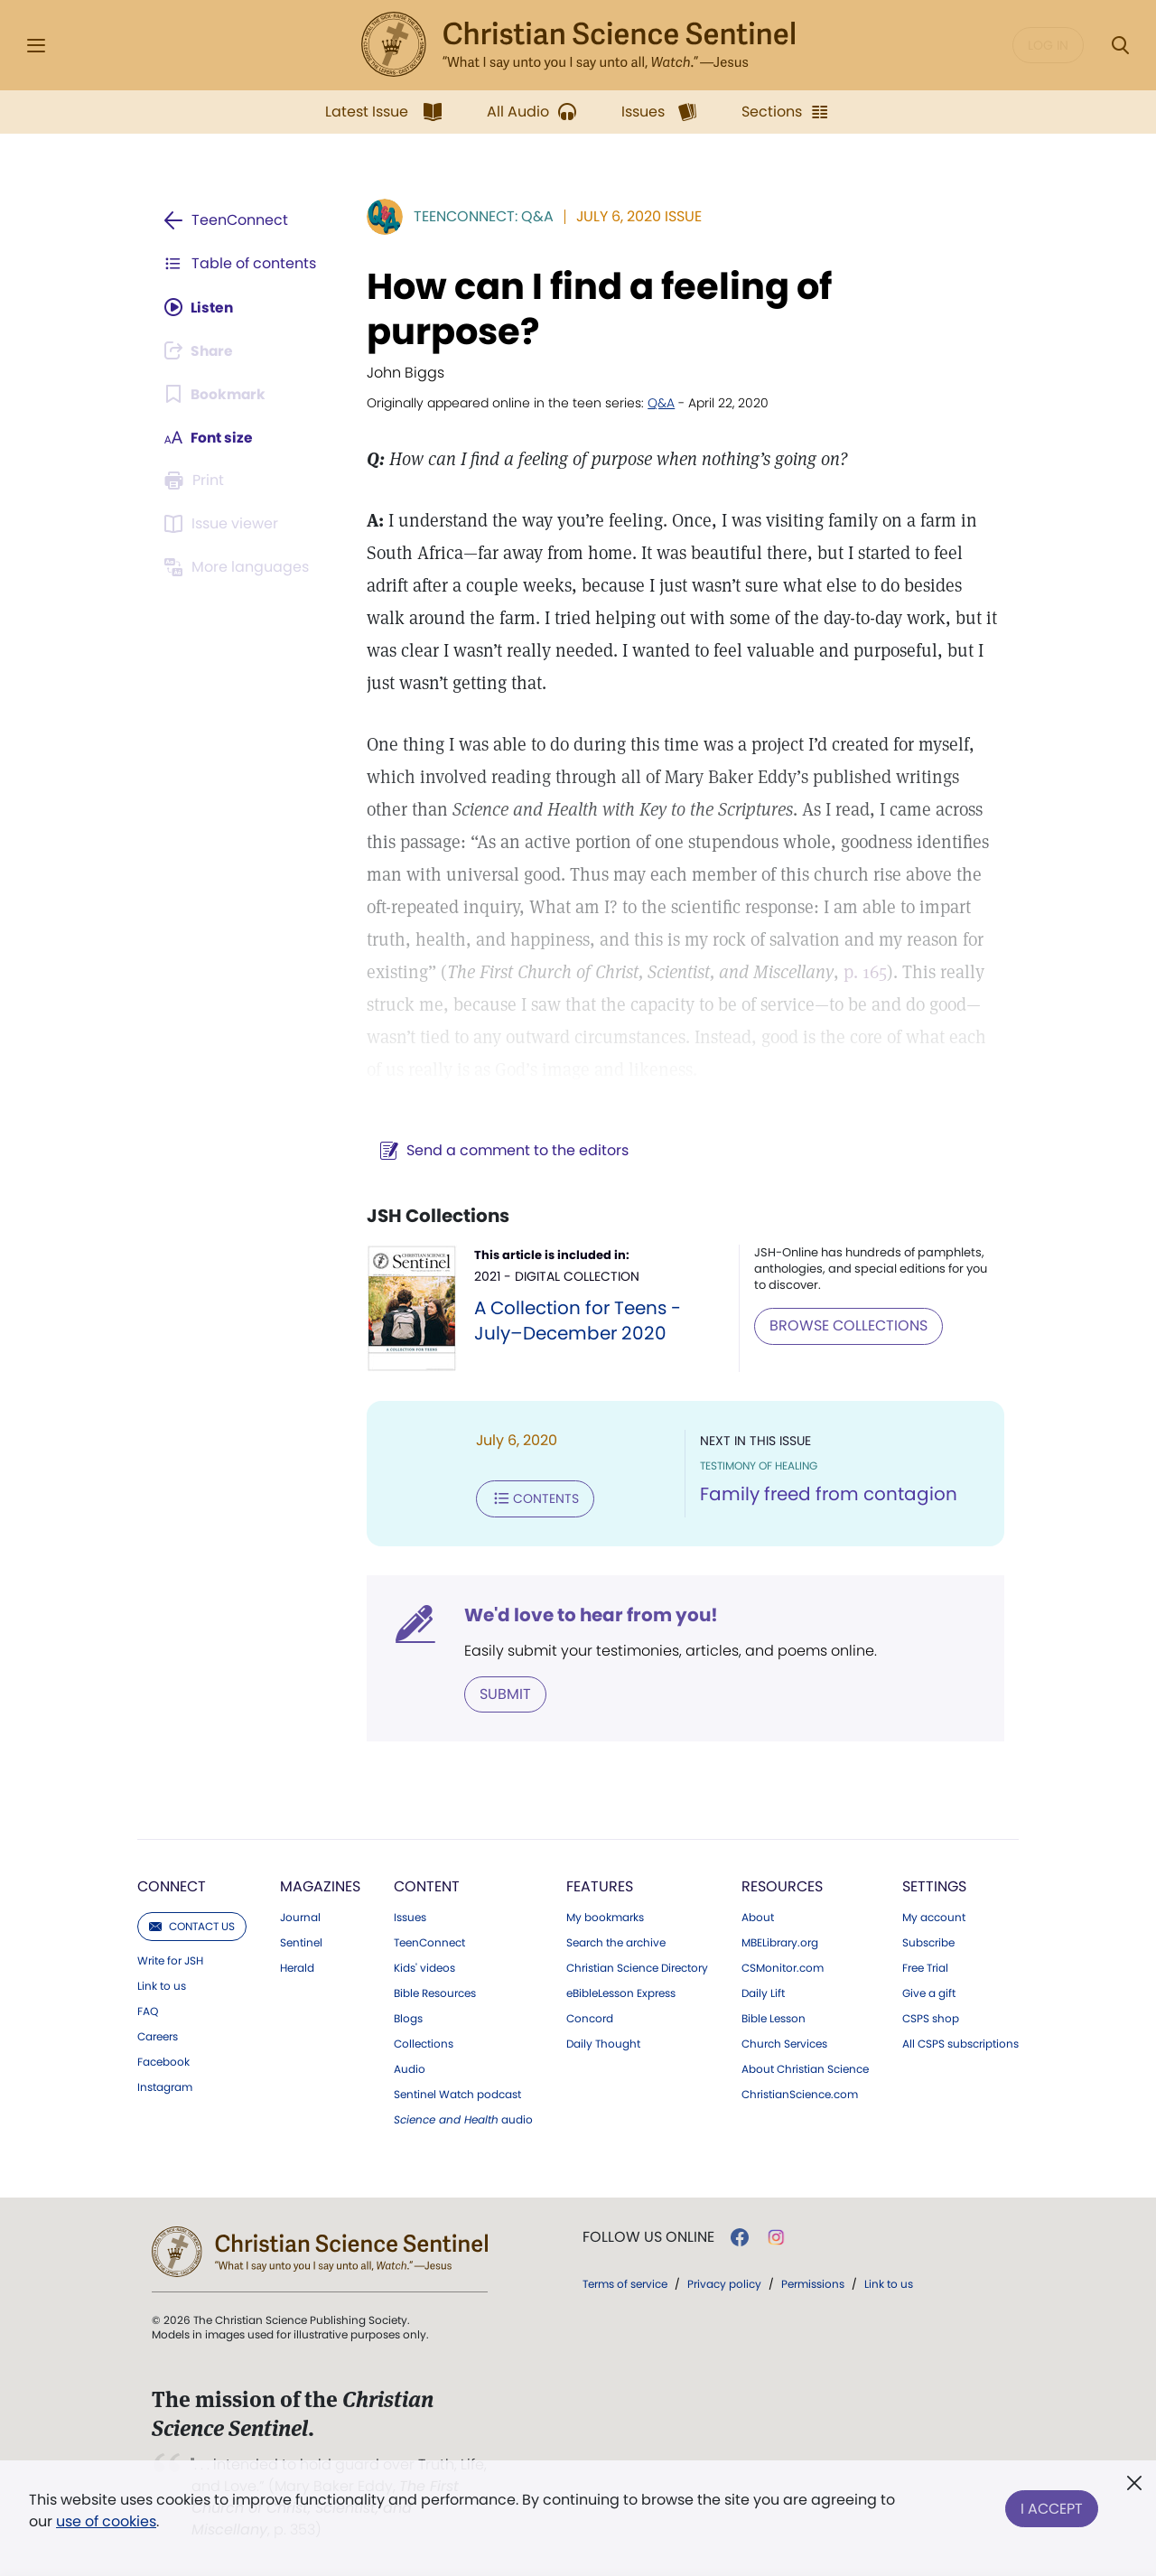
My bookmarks (605, 1916)
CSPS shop (930, 2017)
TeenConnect (429, 1942)
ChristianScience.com (799, 2093)
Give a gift (929, 1992)
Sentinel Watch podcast (457, 2093)
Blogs (408, 2017)
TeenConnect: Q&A (480, 216)
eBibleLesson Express (621, 1992)
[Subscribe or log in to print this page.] (197, 480)
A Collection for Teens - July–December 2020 (574, 1320)
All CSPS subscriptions (960, 2043)
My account (933, 1916)
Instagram (164, 2086)
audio (463, 2119)
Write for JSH (170, 1960)
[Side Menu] (36, 45)
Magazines (320, 1885)
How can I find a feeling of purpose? (595, 309)
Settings (934, 1885)
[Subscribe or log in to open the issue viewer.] (224, 524)
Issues (410, 1916)
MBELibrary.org (779, 1942)
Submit (501, 1693)
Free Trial (925, 1967)
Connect (171, 1885)
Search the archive (616, 1942)
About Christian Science (805, 2068)
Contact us (192, 1925)
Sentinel (301, 1942)
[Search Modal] (1120, 45)
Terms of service (625, 2283)
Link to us (161, 1985)
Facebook (163, 2061)
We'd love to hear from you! (587, 1614)
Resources (782, 1885)
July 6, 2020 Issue (635, 216)
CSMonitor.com (782, 1967)
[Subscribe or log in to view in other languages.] (239, 567)
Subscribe (928, 1942)
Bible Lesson (773, 2017)
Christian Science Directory (637, 1967)
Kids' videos (424, 1967)
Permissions (812, 2283)
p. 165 (861, 972)
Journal (300, 1916)
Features (599, 1885)
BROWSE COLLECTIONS (847, 1325)
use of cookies (106, 2521)
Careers (157, 2035)
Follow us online (648, 2236)
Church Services (784, 2043)
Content (427, 1885)
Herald (297, 1967)
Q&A (657, 403)
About (757, 1916)
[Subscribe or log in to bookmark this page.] (216, 393)
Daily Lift (763, 1992)
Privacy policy (724, 2283)
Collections (423, 2043)
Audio (409, 2068)
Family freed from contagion (827, 1494)
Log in (1048, 45)
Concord (589, 2017)
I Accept (1052, 2507)
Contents (531, 1498)
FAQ (147, 2010)
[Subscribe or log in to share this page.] (201, 350)
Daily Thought (603, 2043)
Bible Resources (435, 1992)
